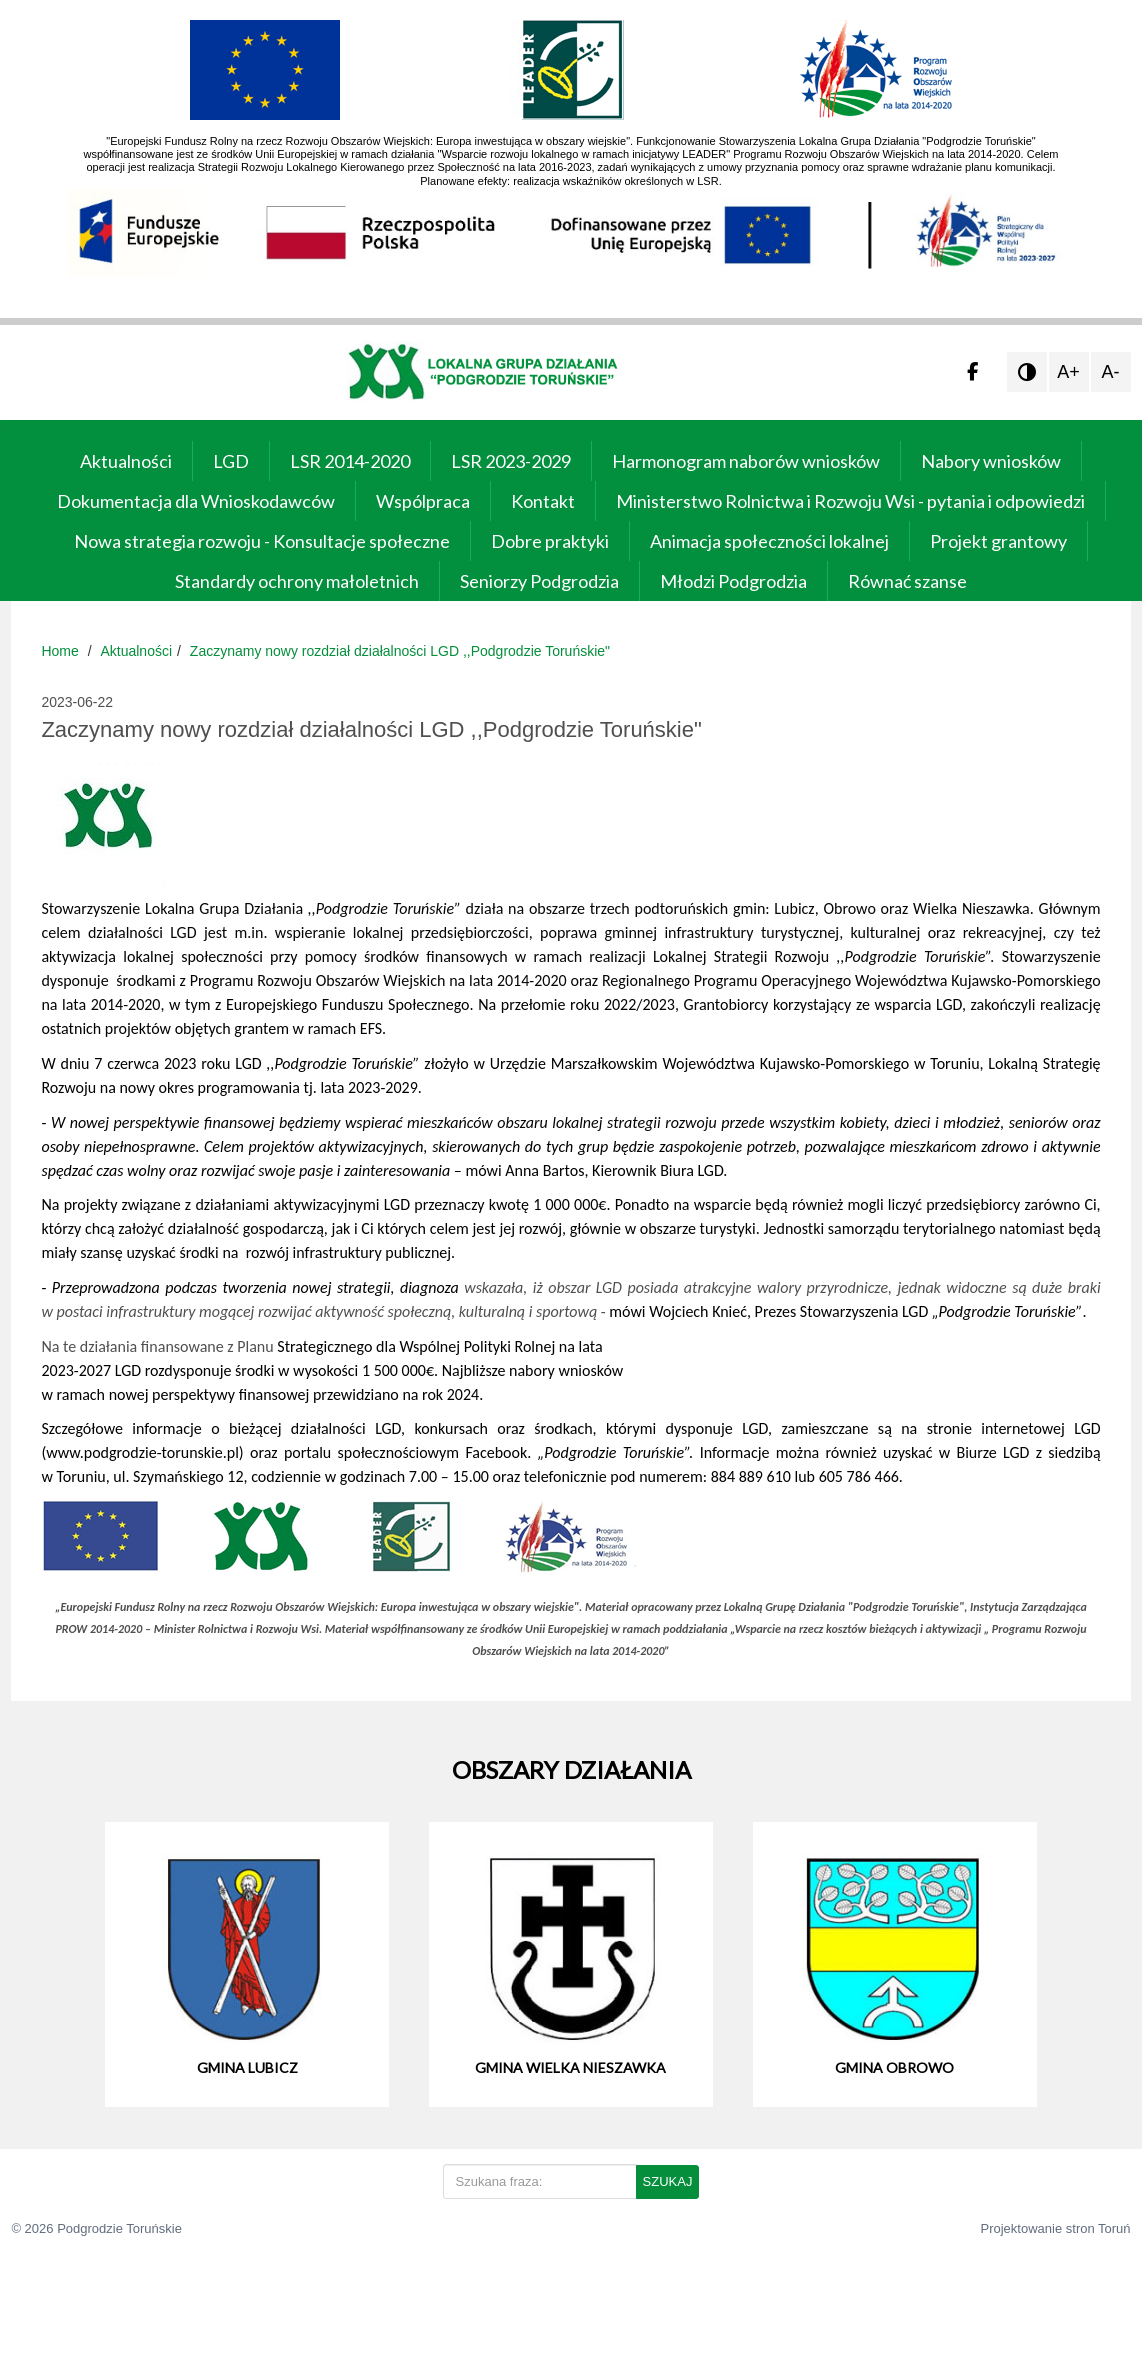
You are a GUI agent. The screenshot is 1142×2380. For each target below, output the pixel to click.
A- (1111, 372)
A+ (1068, 372)
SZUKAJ (668, 2181)
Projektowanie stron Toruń (1056, 2228)
